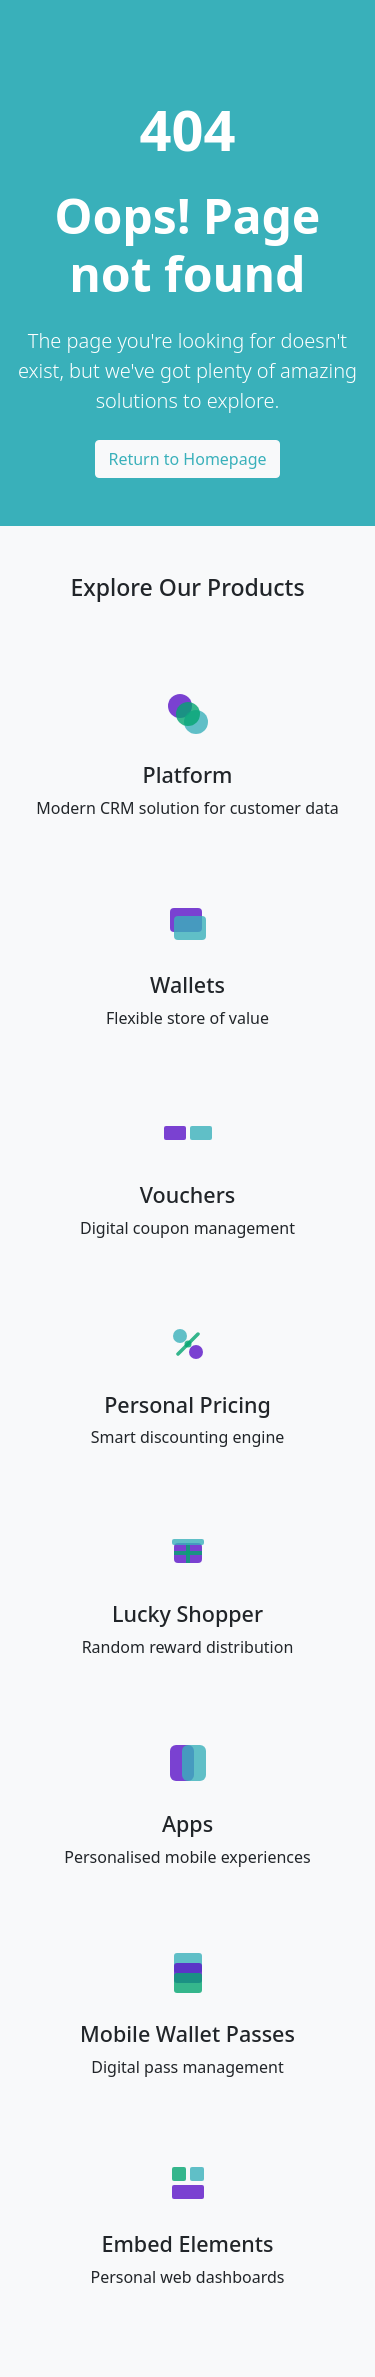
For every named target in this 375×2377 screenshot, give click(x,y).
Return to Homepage (187, 459)
